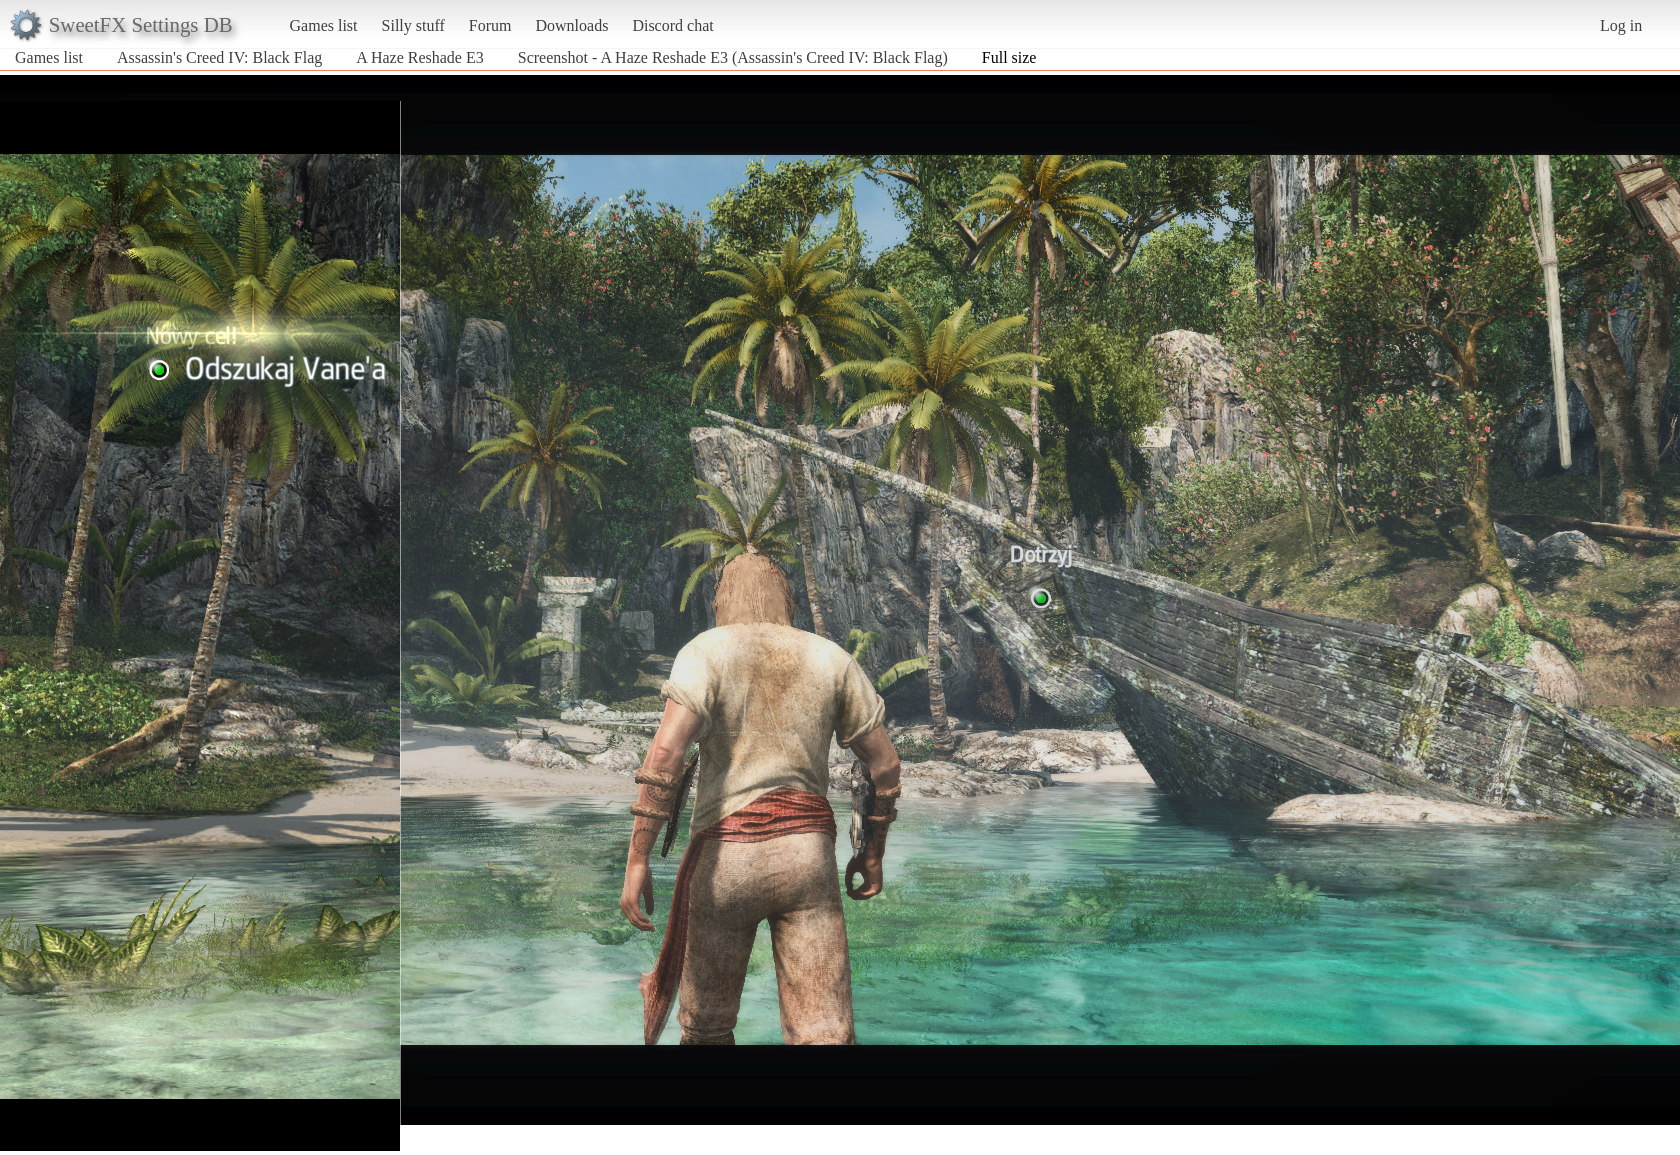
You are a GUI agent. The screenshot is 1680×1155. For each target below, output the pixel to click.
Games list (324, 25)
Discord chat (672, 25)
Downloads (571, 25)
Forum (490, 25)
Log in (1621, 25)
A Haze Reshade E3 (420, 57)
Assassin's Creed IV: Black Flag (219, 57)
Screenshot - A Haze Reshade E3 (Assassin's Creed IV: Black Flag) (733, 57)
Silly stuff (413, 25)
